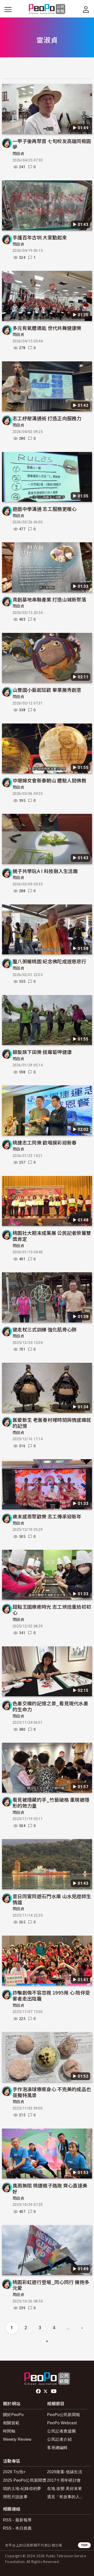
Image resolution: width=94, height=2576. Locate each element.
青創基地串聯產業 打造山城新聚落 (49, 599)
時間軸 (9, 2431)
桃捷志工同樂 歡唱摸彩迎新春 (44, 1142)
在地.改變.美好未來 (64, 2488)
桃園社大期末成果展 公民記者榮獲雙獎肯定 (52, 1235)
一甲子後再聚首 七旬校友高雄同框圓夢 (52, 144)
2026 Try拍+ (14, 2472)
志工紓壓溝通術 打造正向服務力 (47, 418)
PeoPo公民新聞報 (63, 2415)
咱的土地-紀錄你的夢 (22, 2488)
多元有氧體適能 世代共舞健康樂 (47, 327)
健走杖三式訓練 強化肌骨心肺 (44, 1329)
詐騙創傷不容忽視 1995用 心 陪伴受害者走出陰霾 (51, 1995)
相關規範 (11, 2423)
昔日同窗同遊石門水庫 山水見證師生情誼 (52, 1899)
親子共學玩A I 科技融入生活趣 (45, 870)
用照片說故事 (15, 2497)
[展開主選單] (8, 9)
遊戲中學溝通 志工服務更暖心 (44, 508)
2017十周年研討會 (64, 2480)
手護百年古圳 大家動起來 (40, 237)
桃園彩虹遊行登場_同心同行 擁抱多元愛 (51, 2285)
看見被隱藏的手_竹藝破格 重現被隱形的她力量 (51, 1802)
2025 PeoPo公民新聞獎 (24, 2480)
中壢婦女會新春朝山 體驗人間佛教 (49, 780)
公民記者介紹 (59, 2439)
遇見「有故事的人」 (65, 2497)
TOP (84, 2545)
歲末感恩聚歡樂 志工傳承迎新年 (47, 1516)
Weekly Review (17, 2439)
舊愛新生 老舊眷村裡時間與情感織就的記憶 (52, 1422)
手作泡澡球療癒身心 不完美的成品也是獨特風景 (52, 2092)
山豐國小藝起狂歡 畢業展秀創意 (47, 689)
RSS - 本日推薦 (17, 2528)
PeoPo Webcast (62, 2423)
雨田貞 (18, 153)
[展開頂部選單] (86, 9)
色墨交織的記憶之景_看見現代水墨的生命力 (50, 1706)
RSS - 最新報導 (17, 2520)
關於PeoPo (13, 2415)
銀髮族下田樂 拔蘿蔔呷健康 (42, 1051)
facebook (39, 2391)
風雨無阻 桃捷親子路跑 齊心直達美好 (50, 2188)
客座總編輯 (57, 2447)
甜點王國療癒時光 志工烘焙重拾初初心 (52, 1609)
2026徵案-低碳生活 (64, 2472)
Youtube (54, 2391)
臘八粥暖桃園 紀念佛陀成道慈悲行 (49, 961)
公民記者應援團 (61, 2431)
